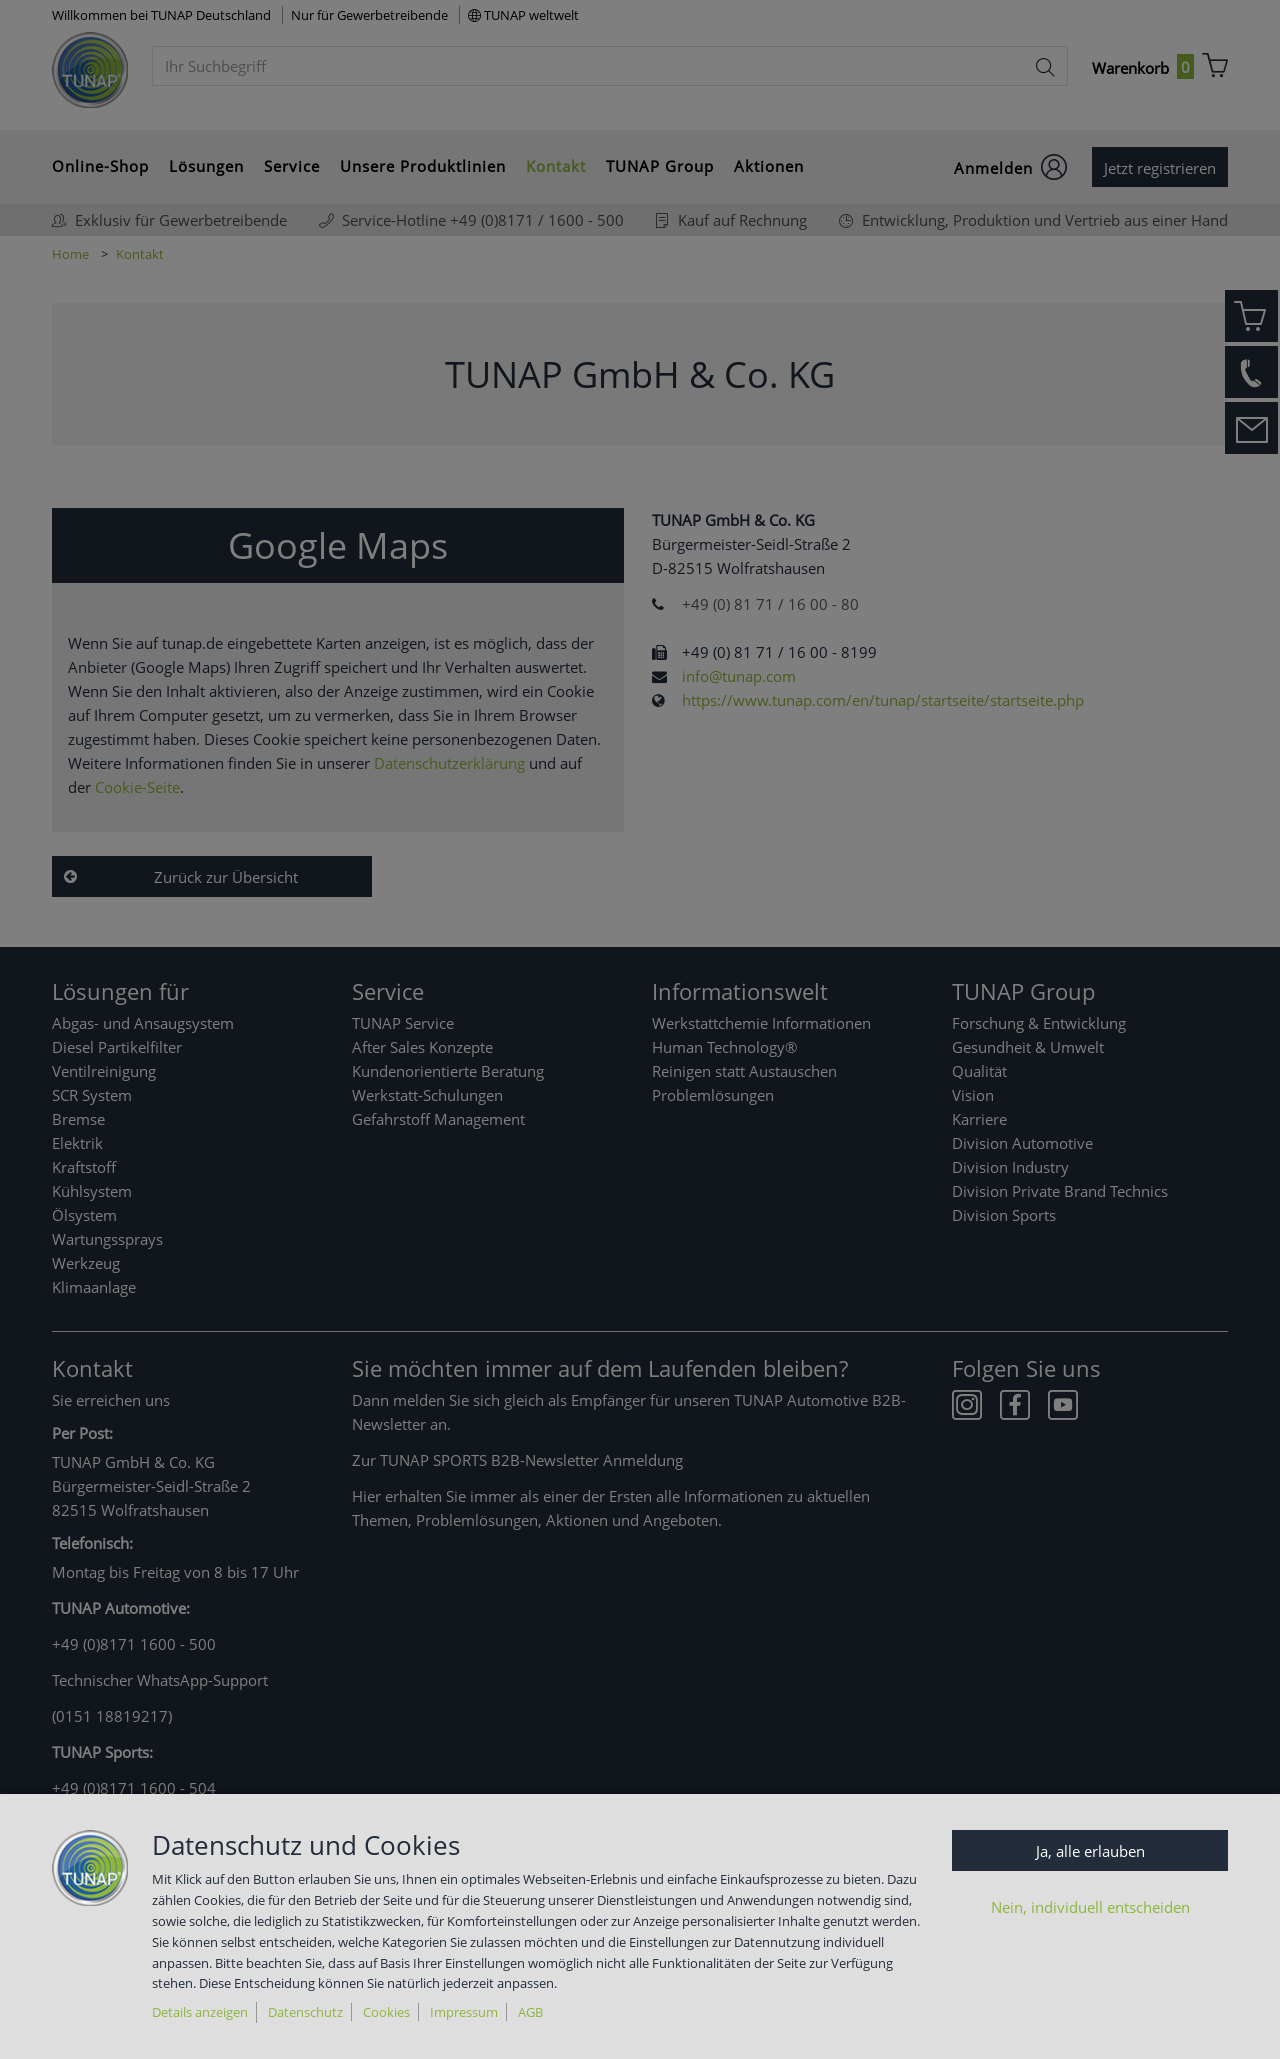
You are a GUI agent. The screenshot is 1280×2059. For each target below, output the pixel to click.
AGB (530, 2012)
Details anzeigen (200, 2012)
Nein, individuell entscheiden (1090, 1907)
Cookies (386, 2012)
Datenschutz (305, 2012)
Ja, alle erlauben (1090, 1851)
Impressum (464, 2012)
